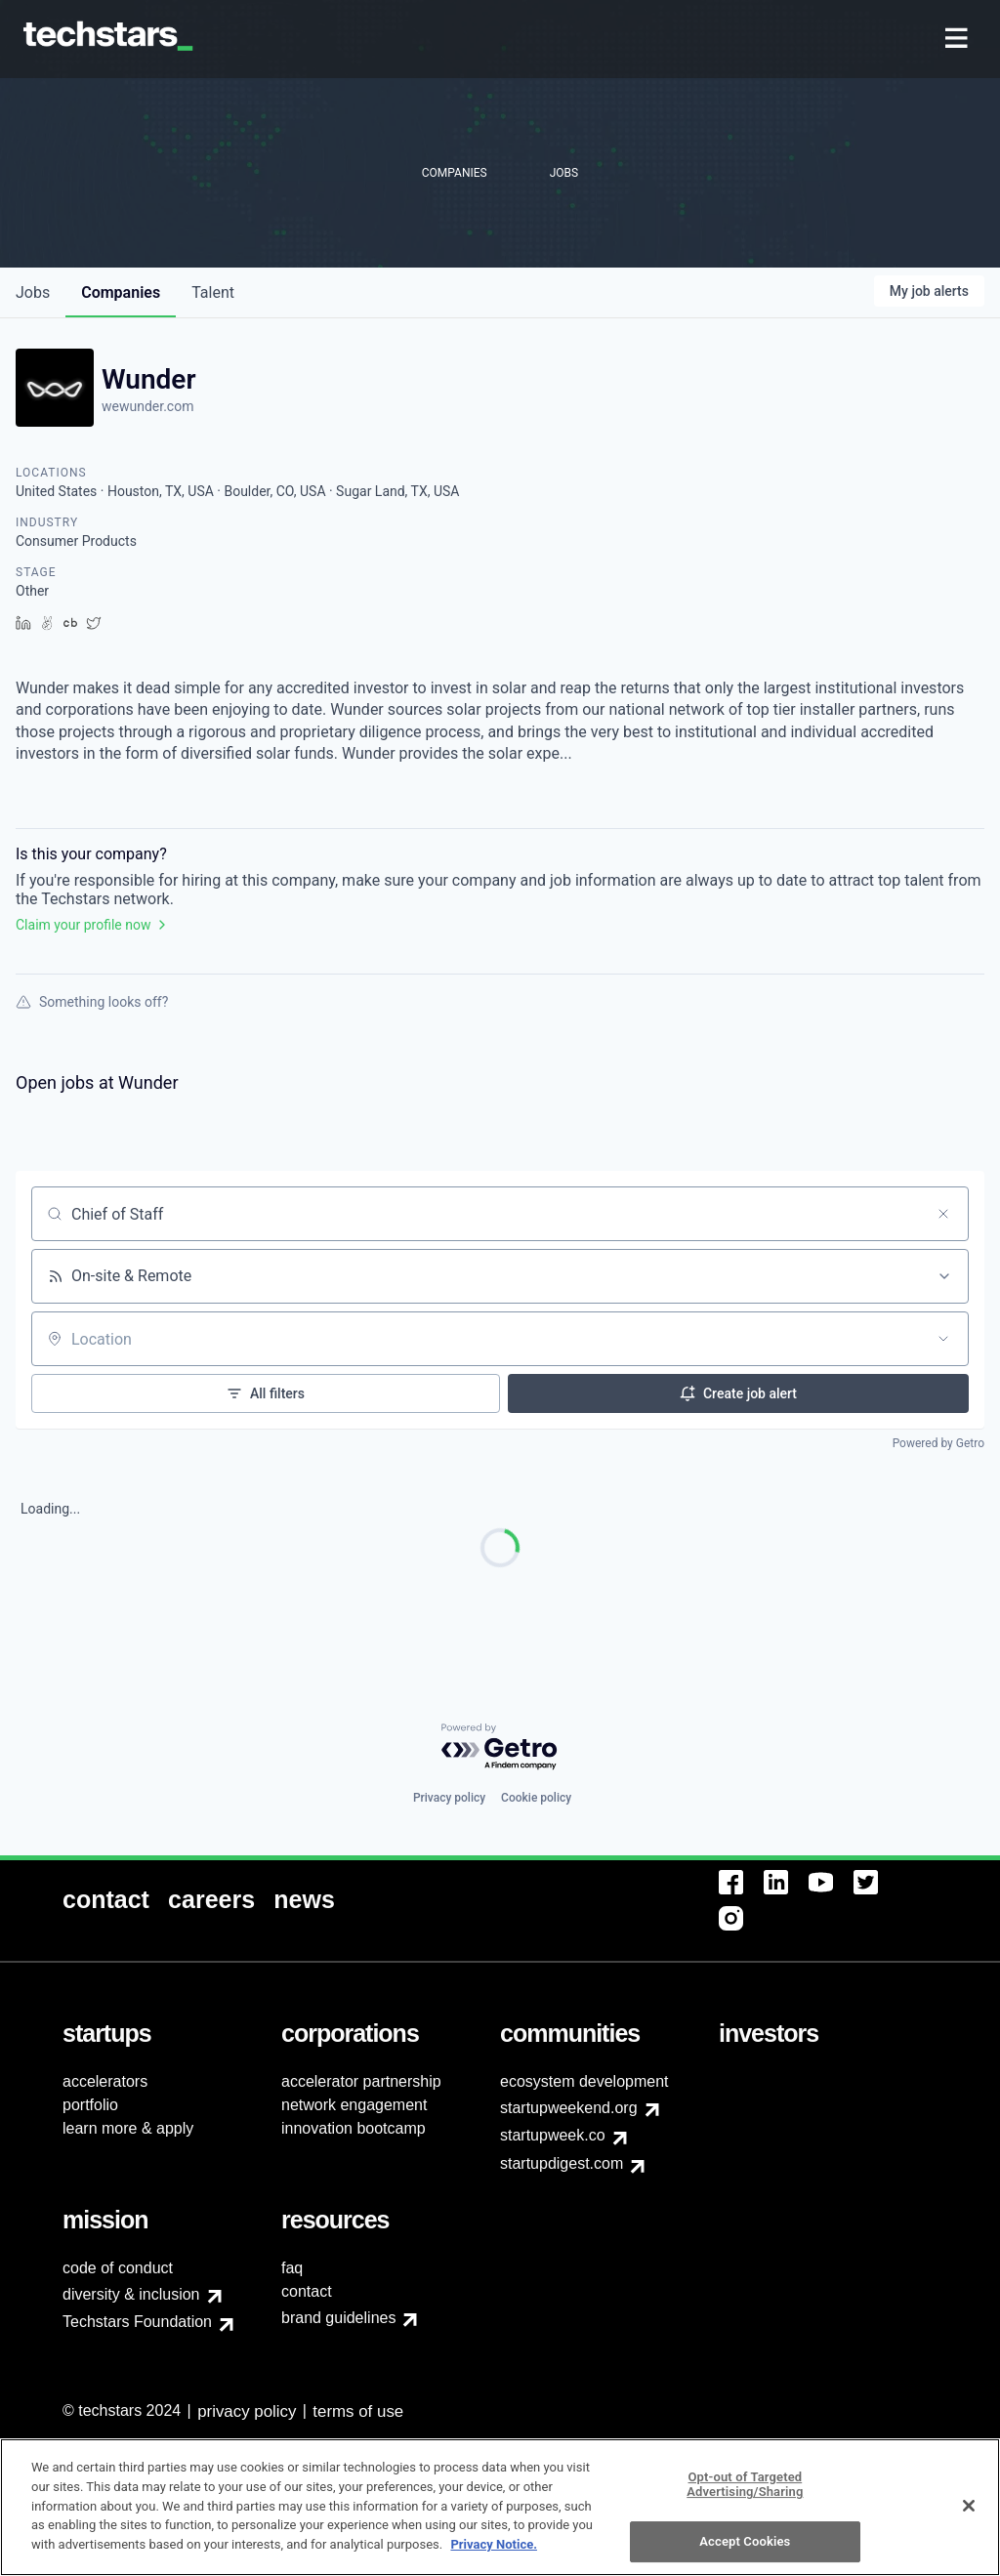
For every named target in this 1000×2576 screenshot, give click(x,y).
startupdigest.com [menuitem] (561, 2163)
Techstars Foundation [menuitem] (137, 2321)
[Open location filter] (943, 1338)
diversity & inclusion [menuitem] (131, 2294)
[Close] (968, 2516)
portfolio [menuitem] (90, 2105)
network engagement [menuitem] (354, 2105)
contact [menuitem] (306, 2291)
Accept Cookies (744, 2553)
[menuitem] (958, 39)
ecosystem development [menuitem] (584, 2081)
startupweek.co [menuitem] (552, 2135)
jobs (33, 292)
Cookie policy (536, 1798)
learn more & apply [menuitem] (127, 2128)
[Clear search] (943, 1213)
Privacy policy (449, 1798)
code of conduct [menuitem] (117, 2268)
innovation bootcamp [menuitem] (353, 2128)
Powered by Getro (938, 1443)
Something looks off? (92, 1002)
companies (120, 292)
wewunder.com (147, 406)
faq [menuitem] (292, 2268)
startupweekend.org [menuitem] (569, 2107)
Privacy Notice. (493, 2555)
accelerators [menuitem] (104, 2081)
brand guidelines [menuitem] (338, 2317)
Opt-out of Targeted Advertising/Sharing (745, 2495)
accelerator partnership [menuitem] (361, 2081)
